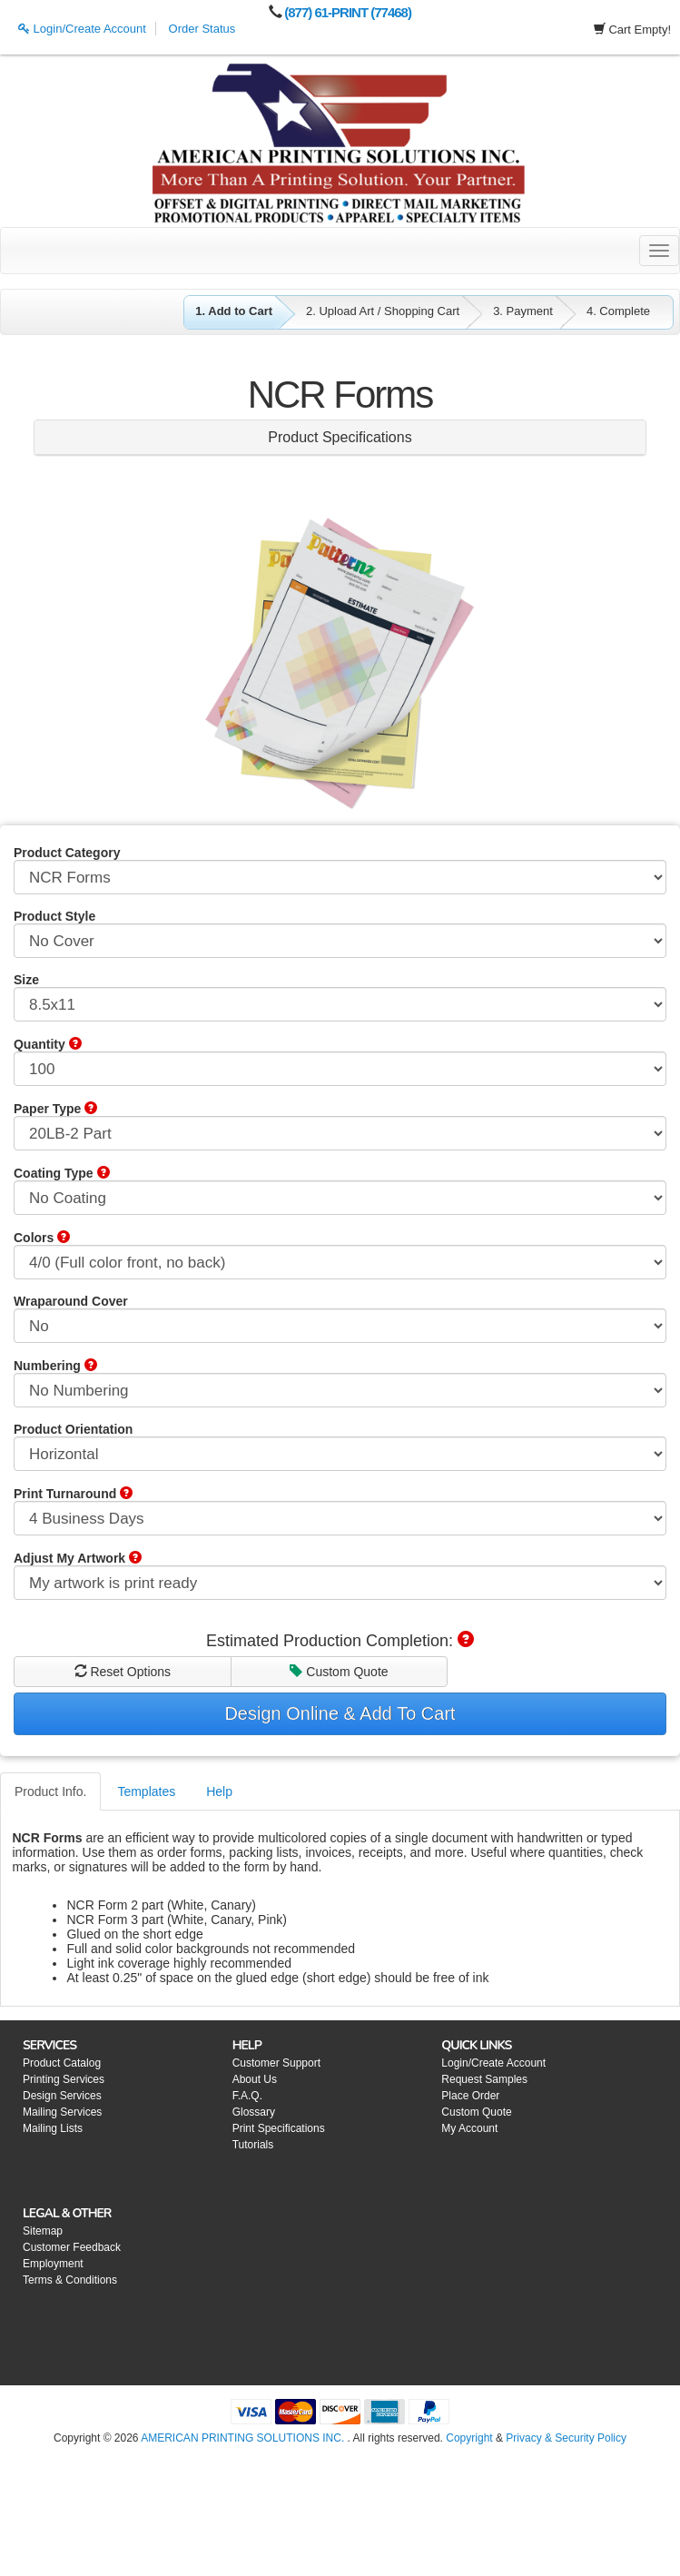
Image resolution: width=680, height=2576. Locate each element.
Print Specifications (278, 2128)
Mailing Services (62, 2112)
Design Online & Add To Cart (339, 1713)
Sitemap (43, 2231)
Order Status (202, 28)
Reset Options (123, 1671)
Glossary (253, 2112)
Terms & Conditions (70, 2280)
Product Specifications (339, 437)
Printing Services (63, 2079)
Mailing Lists (53, 2128)
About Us (254, 2079)
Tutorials (253, 2144)
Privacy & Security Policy (566, 2438)
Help (219, 1791)
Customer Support (276, 2063)
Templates (146, 1791)
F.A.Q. (247, 2095)
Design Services (62, 2095)
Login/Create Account (82, 28)
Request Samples (484, 2079)
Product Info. (50, 1791)
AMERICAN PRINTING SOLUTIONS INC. (242, 2438)
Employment (53, 2263)
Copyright (469, 2438)
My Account (469, 2128)
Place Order (470, 2095)
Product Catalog (62, 2063)
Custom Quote (339, 1671)
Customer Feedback (72, 2247)
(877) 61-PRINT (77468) (347, 12)
